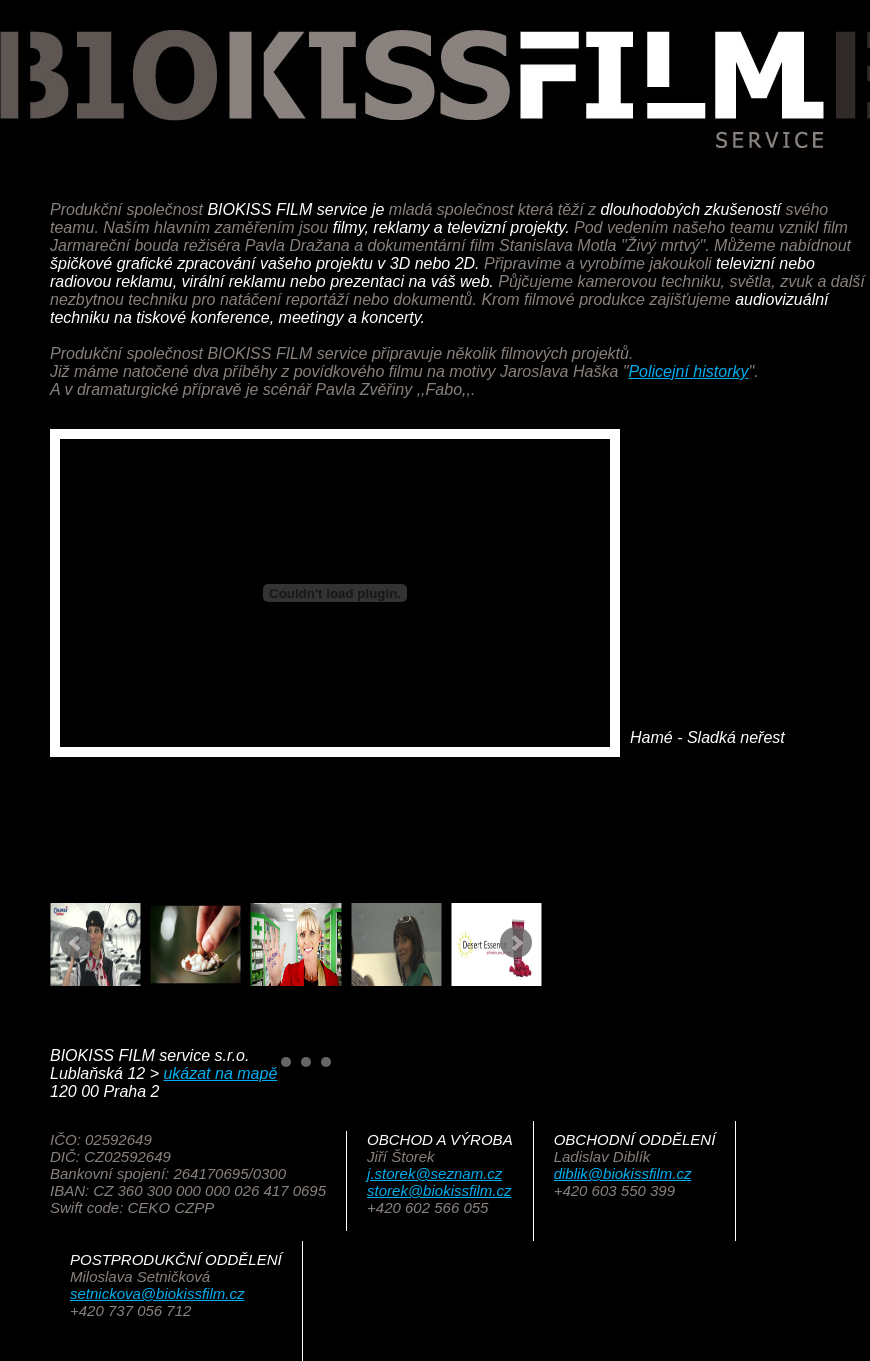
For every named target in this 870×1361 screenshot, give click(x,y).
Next (516, 943)
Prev (76, 943)
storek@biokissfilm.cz (439, 1190)
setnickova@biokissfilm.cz (157, 1293)
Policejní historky (688, 371)
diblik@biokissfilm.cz (623, 1173)
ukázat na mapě (220, 1073)
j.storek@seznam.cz (434, 1173)
